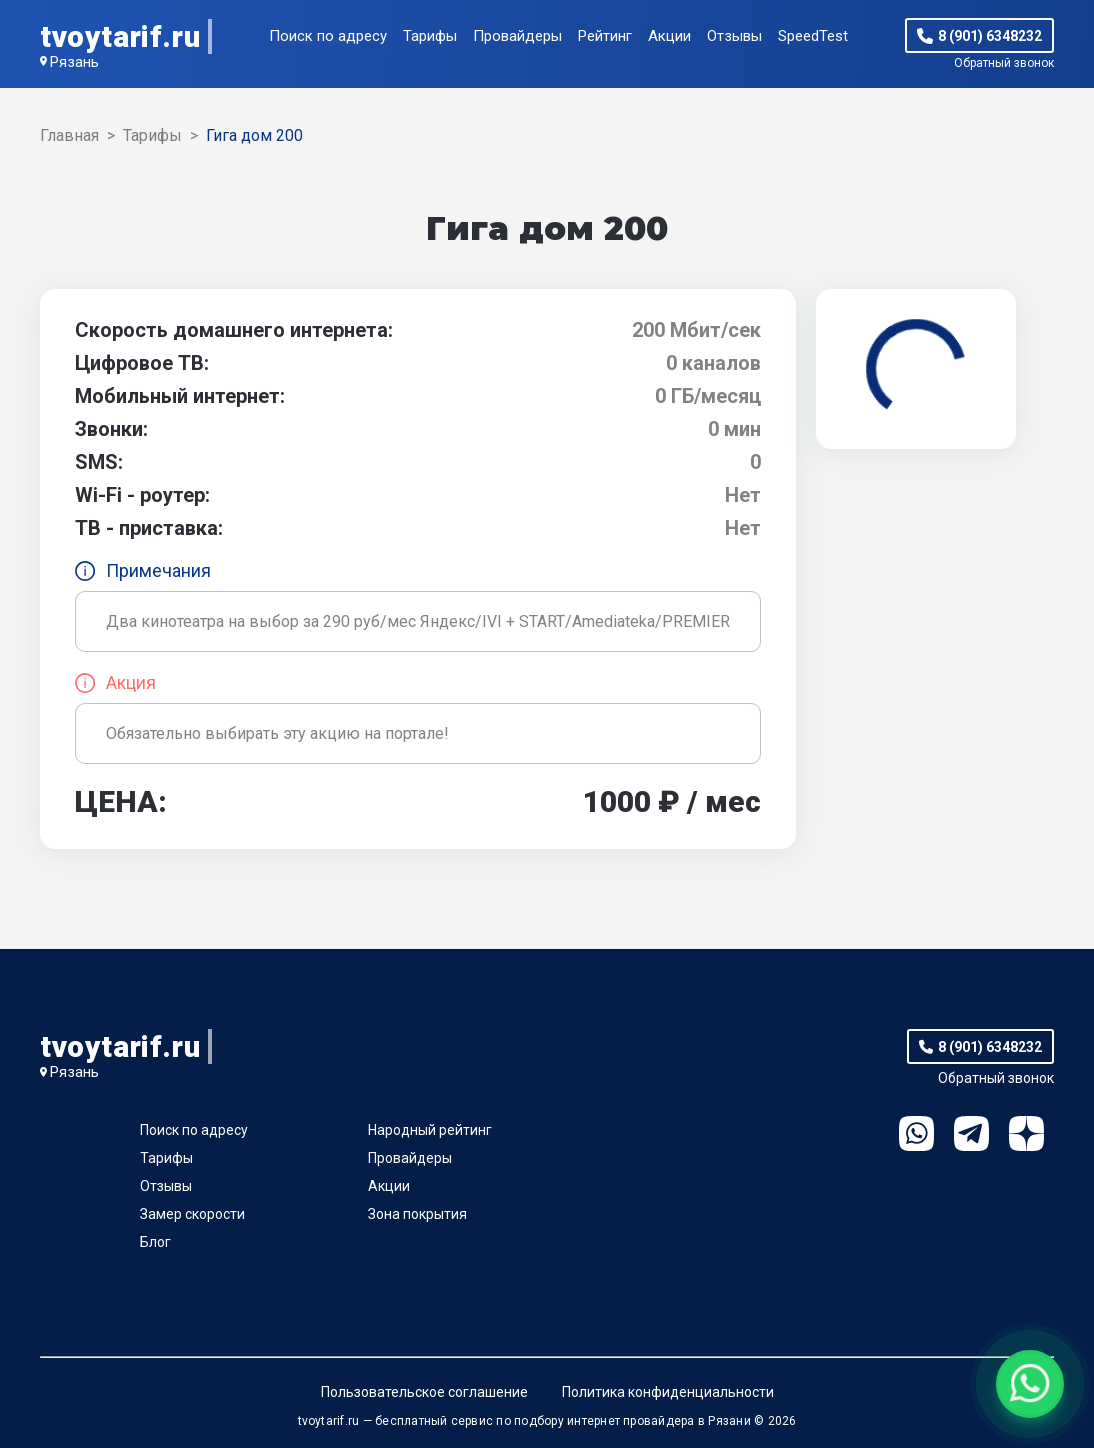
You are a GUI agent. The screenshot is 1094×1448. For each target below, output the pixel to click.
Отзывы (734, 36)
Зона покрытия (417, 1214)
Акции (669, 36)
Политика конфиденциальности (668, 1392)
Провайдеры (517, 36)
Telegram (971, 1133)
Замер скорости (192, 1214)
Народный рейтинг (430, 1130)
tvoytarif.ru (120, 36)
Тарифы (430, 36)
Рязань (74, 62)
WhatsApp (916, 1133)
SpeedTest (813, 36)
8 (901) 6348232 (990, 36)
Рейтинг (605, 36)
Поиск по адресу (328, 36)
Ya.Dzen (1026, 1133)
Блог (155, 1242)
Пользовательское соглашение (424, 1392)
